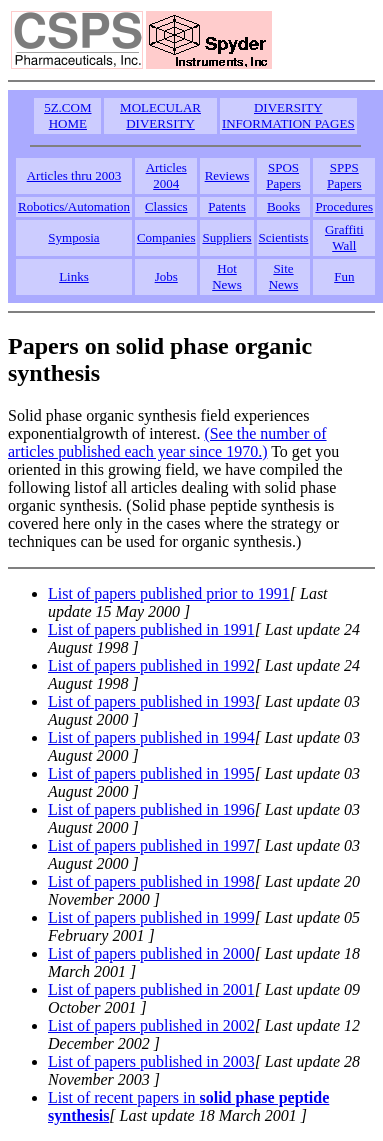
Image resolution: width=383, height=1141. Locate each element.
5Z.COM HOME (67, 115)
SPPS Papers (344, 175)
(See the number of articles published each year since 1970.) (167, 442)
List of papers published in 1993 (151, 701)
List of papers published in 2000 (151, 953)
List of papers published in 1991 (151, 629)
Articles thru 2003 (74, 175)
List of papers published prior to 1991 (169, 593)
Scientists (284, 237)
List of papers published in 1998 (151, 881)
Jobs (166, 276)
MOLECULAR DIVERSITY (160, 115)
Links (74, 276)
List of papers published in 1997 (151, 845)
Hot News (227, 276)
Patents (227, 206)
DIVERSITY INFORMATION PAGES (288, 115)
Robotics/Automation (74, 206)
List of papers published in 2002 (151, 1025)
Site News (284, 276)
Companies (166, 237)
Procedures (344, 206)
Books (283, 206)
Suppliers (226, 237)
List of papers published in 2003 (151, 1061)
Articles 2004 (166, 175)
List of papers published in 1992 (151, 665)
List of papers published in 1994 (151, 737)
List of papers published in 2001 (151, 989)
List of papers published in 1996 (151, 809)
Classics (166, 206)
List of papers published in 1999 (151, 917)
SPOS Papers (283, 175)
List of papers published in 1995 (151, 773)
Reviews (227, 175)
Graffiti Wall (344, 237)
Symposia (73, 237)
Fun (344, 276)
